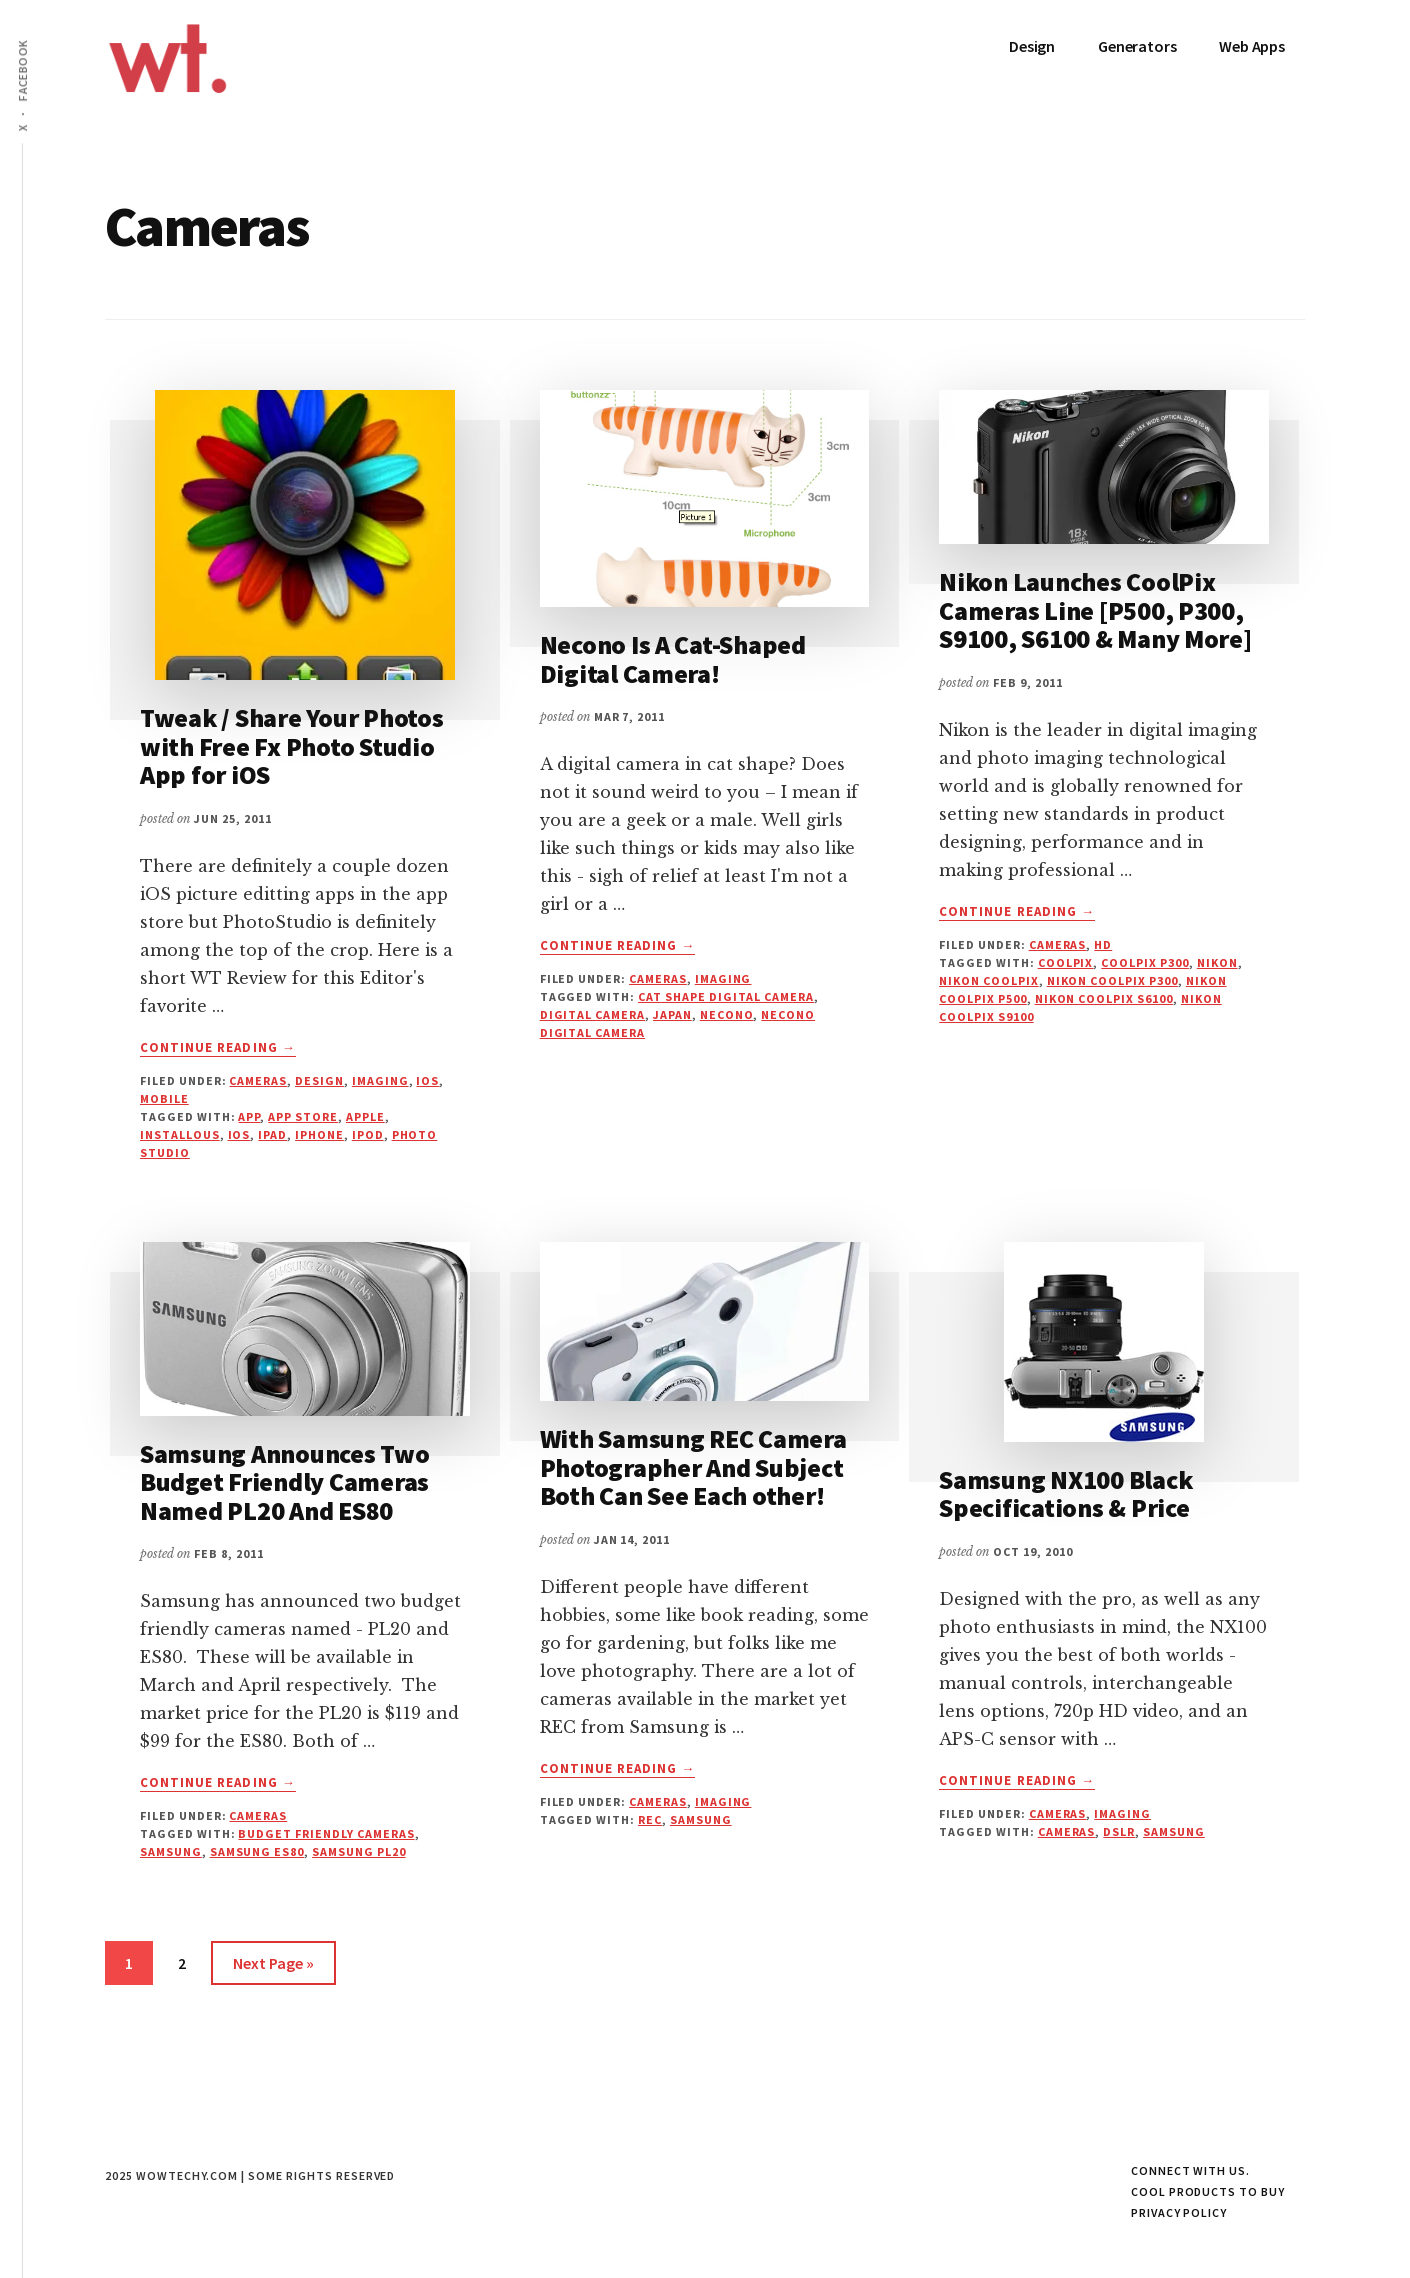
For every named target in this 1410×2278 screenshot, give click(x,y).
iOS (427, 1080)
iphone (319, 1134)
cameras (1067, 1831)
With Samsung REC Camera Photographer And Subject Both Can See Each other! (693, 1467)
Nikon (1217, 962)
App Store (303, 1116)
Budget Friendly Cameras (326, 1833)
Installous (180, 1134)
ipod (368, 1134)
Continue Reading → (218, 1048)
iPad (272, 1134)
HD (1103, 944)
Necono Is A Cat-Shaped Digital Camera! (673, 659)
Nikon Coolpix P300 (1112, 980)
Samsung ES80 (257, 1851)
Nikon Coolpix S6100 (1104, 998)
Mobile (164, 1098)
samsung (171, 1851)
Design (319, 1080)
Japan (672, 1014)
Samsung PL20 (359, 1851)
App (249, 1116)
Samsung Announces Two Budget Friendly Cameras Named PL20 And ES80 (285, 1482)
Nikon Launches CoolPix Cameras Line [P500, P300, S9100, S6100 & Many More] (1095, 610)
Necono (727, 1014)
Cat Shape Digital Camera (726, 996)
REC (650, 1819)
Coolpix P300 (1145, 962)
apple (365, 1116)
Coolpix (1066, 962)
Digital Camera (592, 1014)
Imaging (380, 1080)
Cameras (258, 1080)
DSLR (1119, 1831)
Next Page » (273, 1966)
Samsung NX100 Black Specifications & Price (1065, 1494)
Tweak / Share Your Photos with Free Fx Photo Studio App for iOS (292, 746)
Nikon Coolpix (988, 980)
